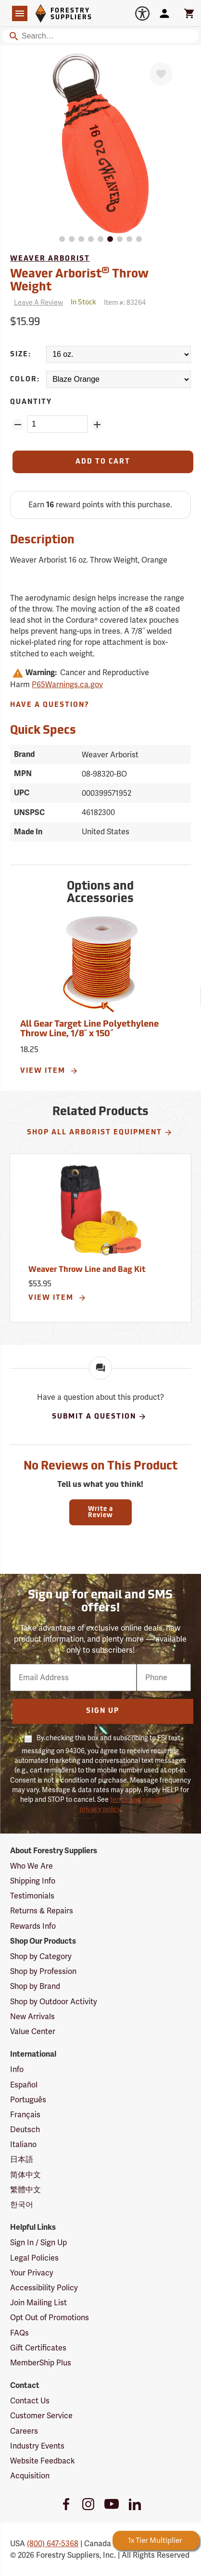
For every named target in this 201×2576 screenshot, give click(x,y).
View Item (49, 1071)
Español (24, 2085)
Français (25, 2115)
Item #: (125, 302)
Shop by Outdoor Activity (53, 2002)
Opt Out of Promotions (49, 2317)
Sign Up (102, 1711)
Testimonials (32, 1896)
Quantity (31, 402)
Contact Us (30, 2401)
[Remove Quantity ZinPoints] (17, 424)
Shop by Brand (35, 1986)
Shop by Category (41, 1956)
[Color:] (118, 379)
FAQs (19, 2333)
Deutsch (25, 2129)
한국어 (21, 2204)
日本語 (21, 2159)
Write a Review (100, 1512)
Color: (25, 379)
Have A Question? (49, 705)
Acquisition (30, 2476)
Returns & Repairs (41, 1911)
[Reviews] (36, 303)
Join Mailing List (38, 2303)
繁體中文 (25, 2190)
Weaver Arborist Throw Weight (79, 279)
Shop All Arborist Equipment (100, 1132)
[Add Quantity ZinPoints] (97, 424)
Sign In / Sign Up (38, 2242)
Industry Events (37, 2446)
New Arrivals (32, 2016)
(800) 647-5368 (52, 2543)
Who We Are (31, 1866)
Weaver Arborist (50, 259)
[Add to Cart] (103, 462)
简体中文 (25, 2175)
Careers (24, 2431)
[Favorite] (161, 74)
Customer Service (41, 2416)
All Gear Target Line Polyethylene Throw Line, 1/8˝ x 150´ (89, 1029)
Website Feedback (42, 2461)
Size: (20, 354)
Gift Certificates (38, 2348)
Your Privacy (31, 2273)
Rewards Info (33, 1926)
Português (28, 2100)
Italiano (23, 2144)
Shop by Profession (43, 1971)
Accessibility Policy (44, 2288)
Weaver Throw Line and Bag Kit (87, 1270)
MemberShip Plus (40, 2363)
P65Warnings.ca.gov (67, 684)
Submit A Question (99, 1416)
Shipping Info (32, 1881)
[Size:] (118, 354)
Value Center (32, 2031)
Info (17, 2069)
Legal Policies (34, 2258)
